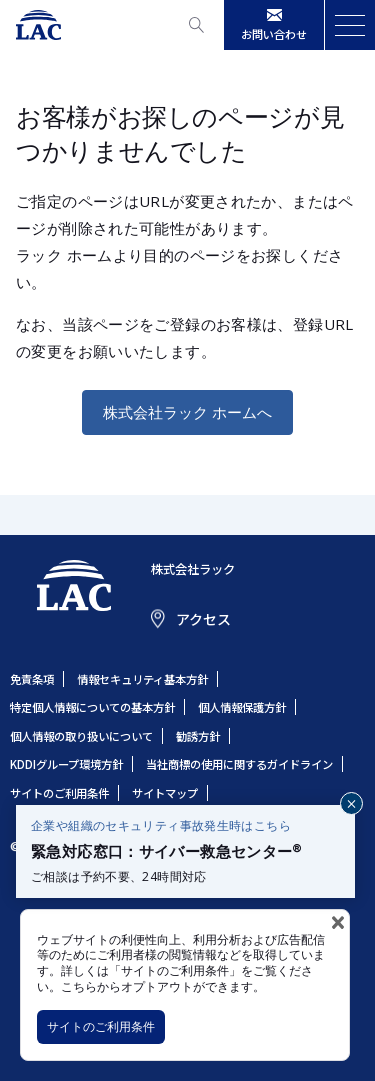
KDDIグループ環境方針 (66, 764)
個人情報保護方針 (242, 707)
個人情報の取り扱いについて (81, 736)
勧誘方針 (198, 736)
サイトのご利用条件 (101, 1026)
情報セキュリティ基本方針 (142, 679)
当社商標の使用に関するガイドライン (239, 764)
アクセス (203, 619)
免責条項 (32, 679)
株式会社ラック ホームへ (187, 412)
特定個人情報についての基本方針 (92, 707)
